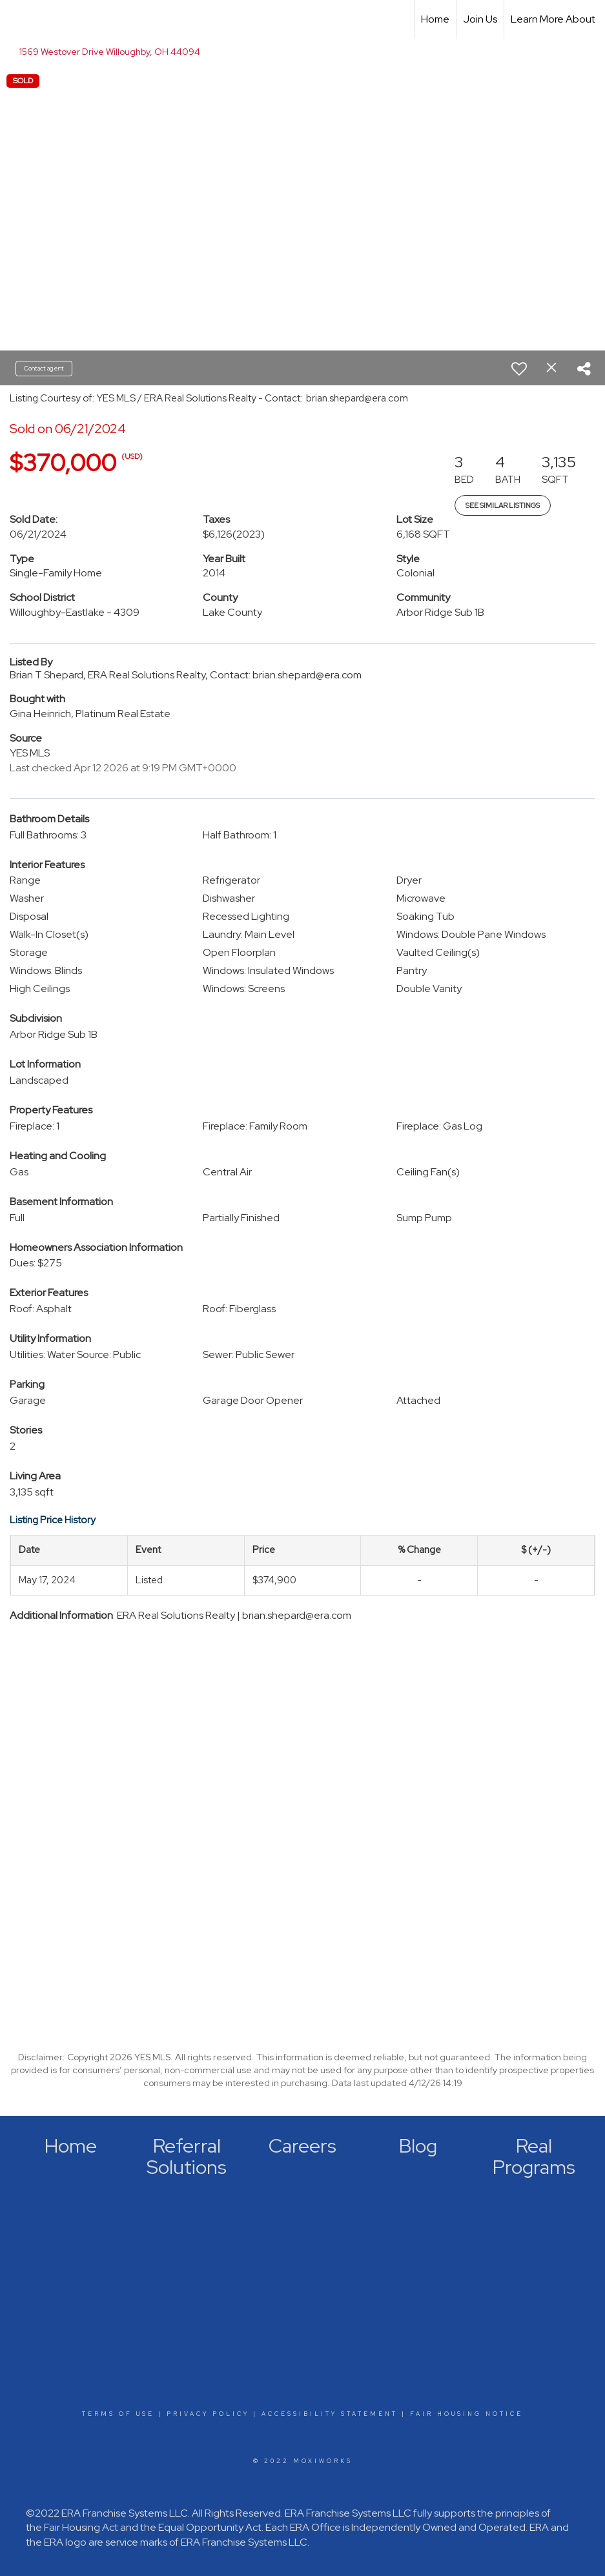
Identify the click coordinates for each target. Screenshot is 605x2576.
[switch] (519, 368)
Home (435, 19)
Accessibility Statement (329, 2414)
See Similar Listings (503, 505)
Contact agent (44, 368)
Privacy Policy (208, 2414)
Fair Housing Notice (466, 2414)
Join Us (480, 19)
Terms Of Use (118, 2414)
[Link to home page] (16, 19)
